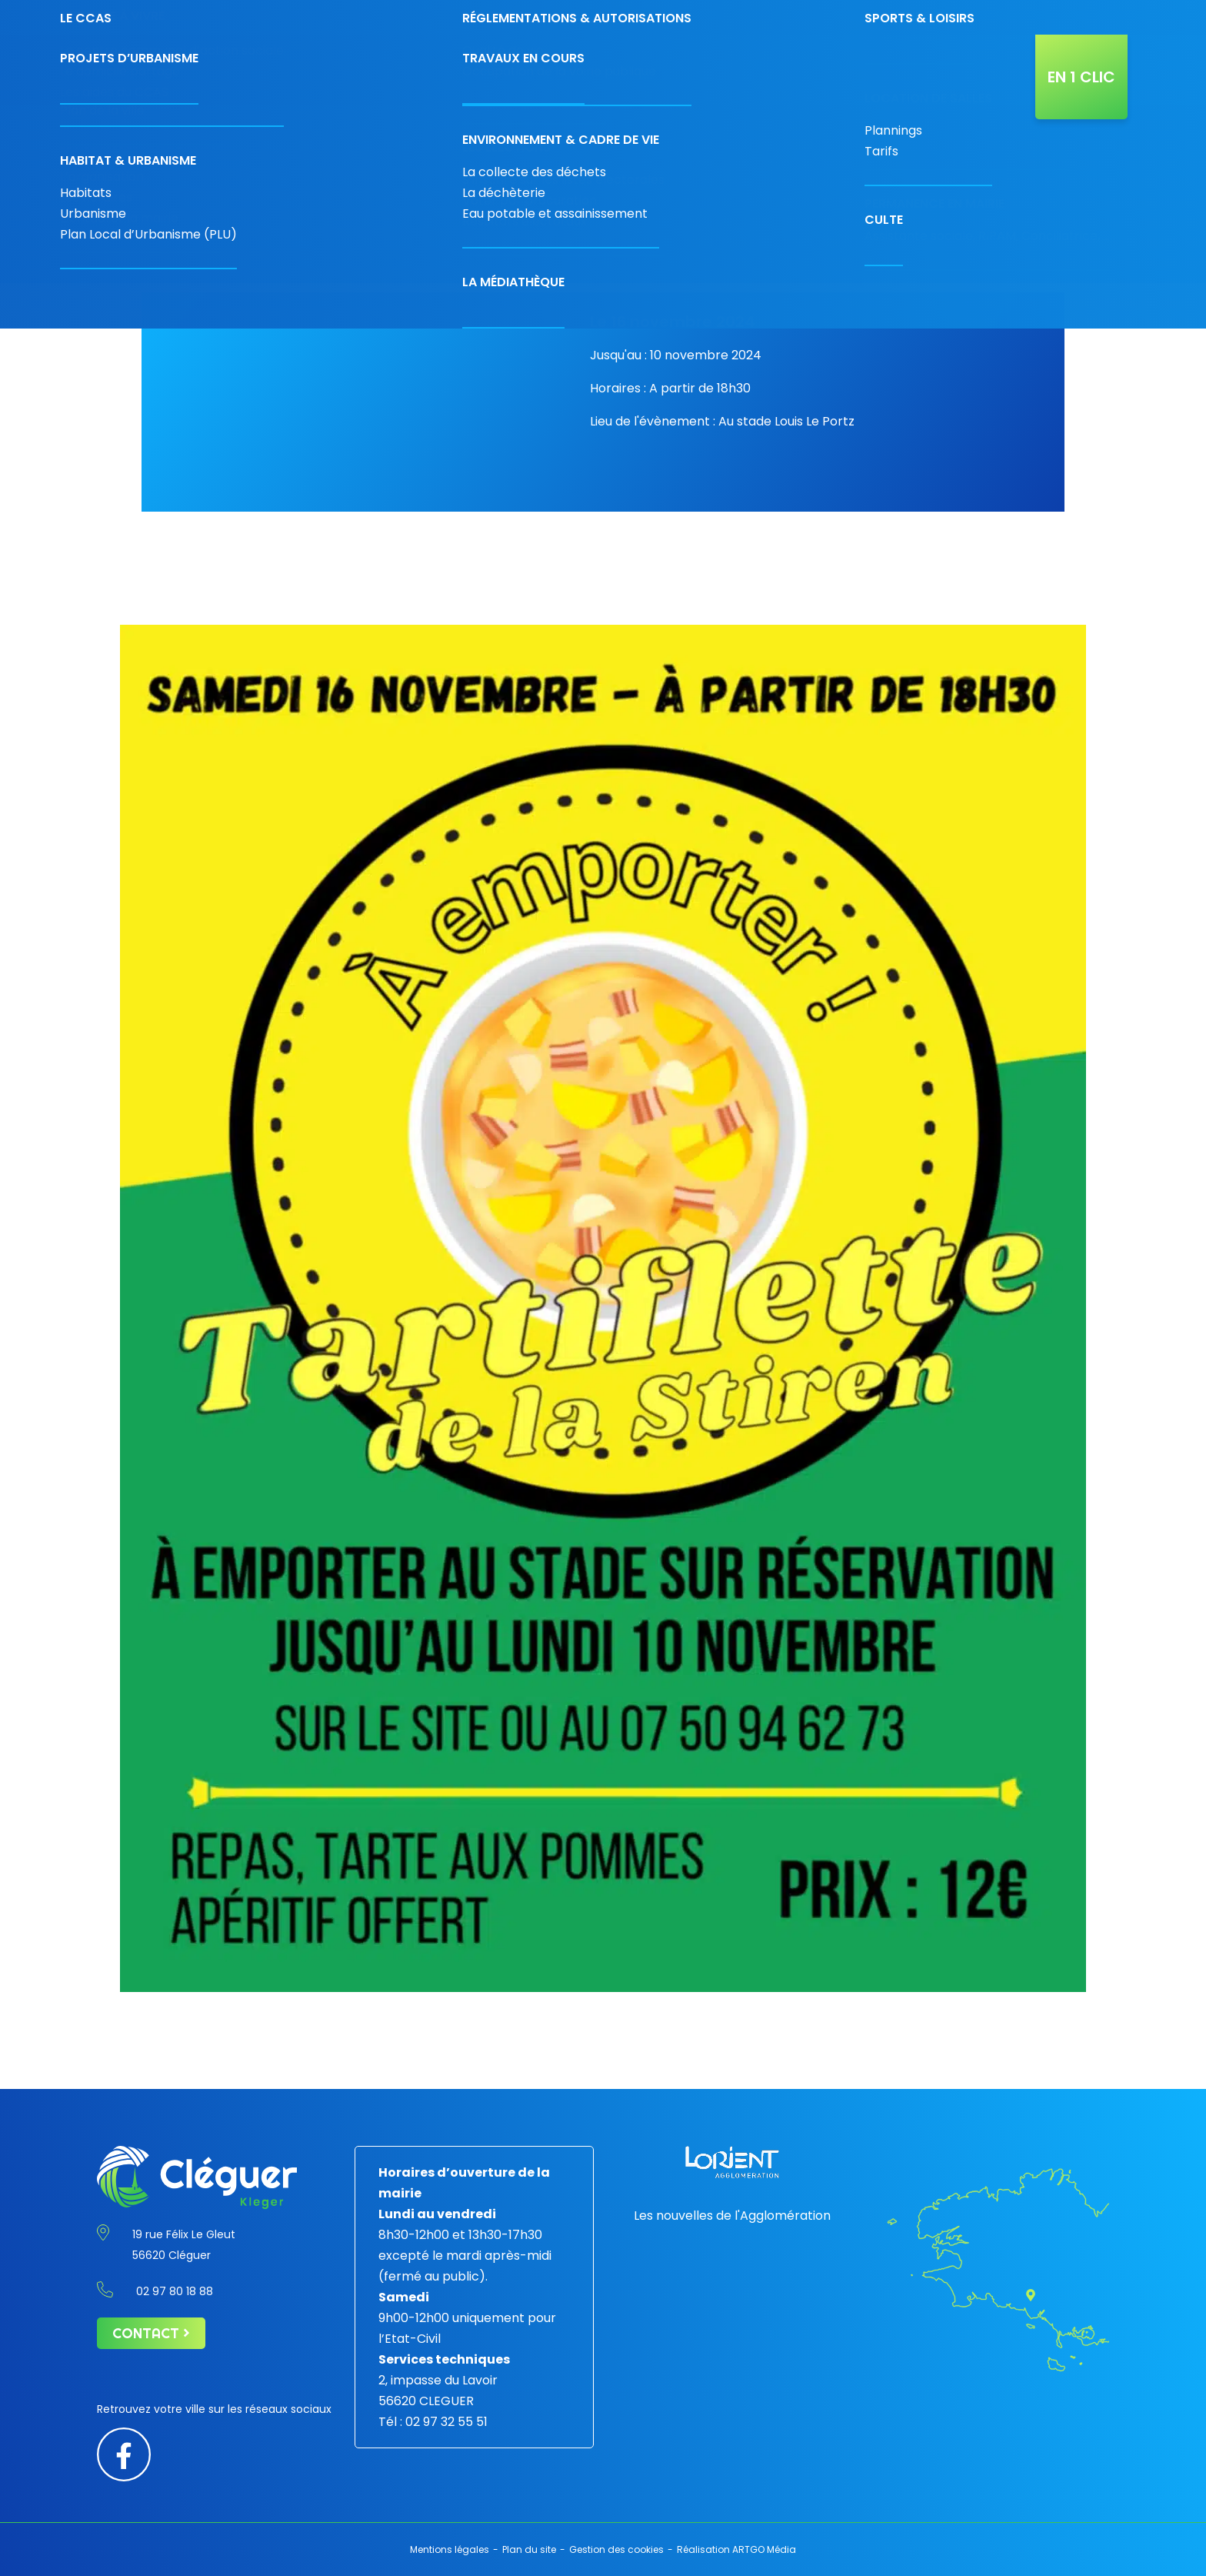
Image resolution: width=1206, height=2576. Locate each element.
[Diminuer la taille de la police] (1068, 12)
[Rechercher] (1004, 17)
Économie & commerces (468, 70)
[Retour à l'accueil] (188, 70)
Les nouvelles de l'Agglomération (732, 2215)
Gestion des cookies (616, 2549)
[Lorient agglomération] (732, 2162)
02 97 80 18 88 (816, 17)
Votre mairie (373, 70)
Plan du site (529, 2549)
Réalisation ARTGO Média (736, 2549)
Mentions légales (449, 2549)
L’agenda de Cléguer (868, 70)
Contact (905, 17)
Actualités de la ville (974, 70)
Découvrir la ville (572, 70)
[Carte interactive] (962, 17)
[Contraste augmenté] (1050, 12)
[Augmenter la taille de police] (1106, 12)
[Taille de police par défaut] (1086, 12)
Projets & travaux (759, 70)
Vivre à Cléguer (664, 70)
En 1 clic (1081, 77)
